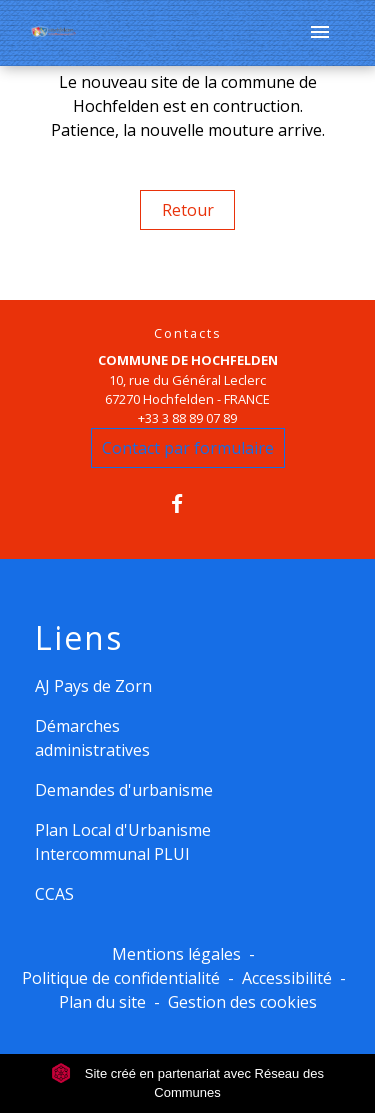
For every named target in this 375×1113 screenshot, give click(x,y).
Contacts (188, 333)
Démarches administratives (92, 738)
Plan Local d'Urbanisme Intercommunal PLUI (123, 842)
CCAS (54, 894)
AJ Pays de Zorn (93, 686)
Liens (79, 638)
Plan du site (102, 1002)
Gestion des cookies (242, 1002)
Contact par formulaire (188, 448)
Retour (188, 210)
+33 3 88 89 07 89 (187, 418)
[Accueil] (53, 33)
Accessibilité (287, 978)
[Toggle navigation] (320, 33)
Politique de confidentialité (121, 978)
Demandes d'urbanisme (124, 790)
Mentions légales (176, 954)
